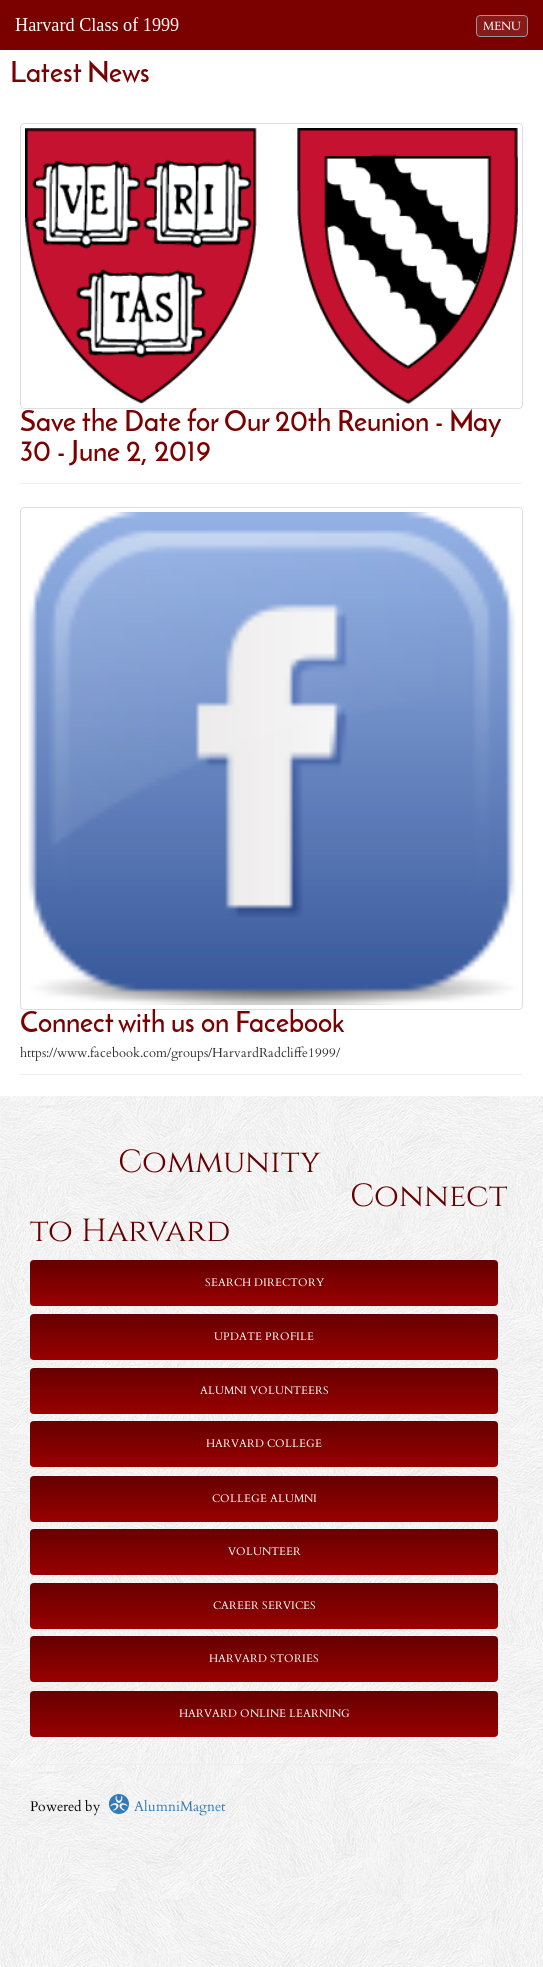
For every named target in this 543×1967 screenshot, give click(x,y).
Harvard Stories (264, 1658)
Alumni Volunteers (264, 1390)
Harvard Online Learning (264, 1713)
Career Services (264, 1605)
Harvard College (264, 1443)
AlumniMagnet (166, 1806)
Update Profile (264, 1336)
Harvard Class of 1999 (97, 25)
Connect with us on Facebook (182, 1025)
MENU (505, 25)
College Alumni (264, 1498)
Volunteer (264, 1551)
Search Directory (264, 1282)
